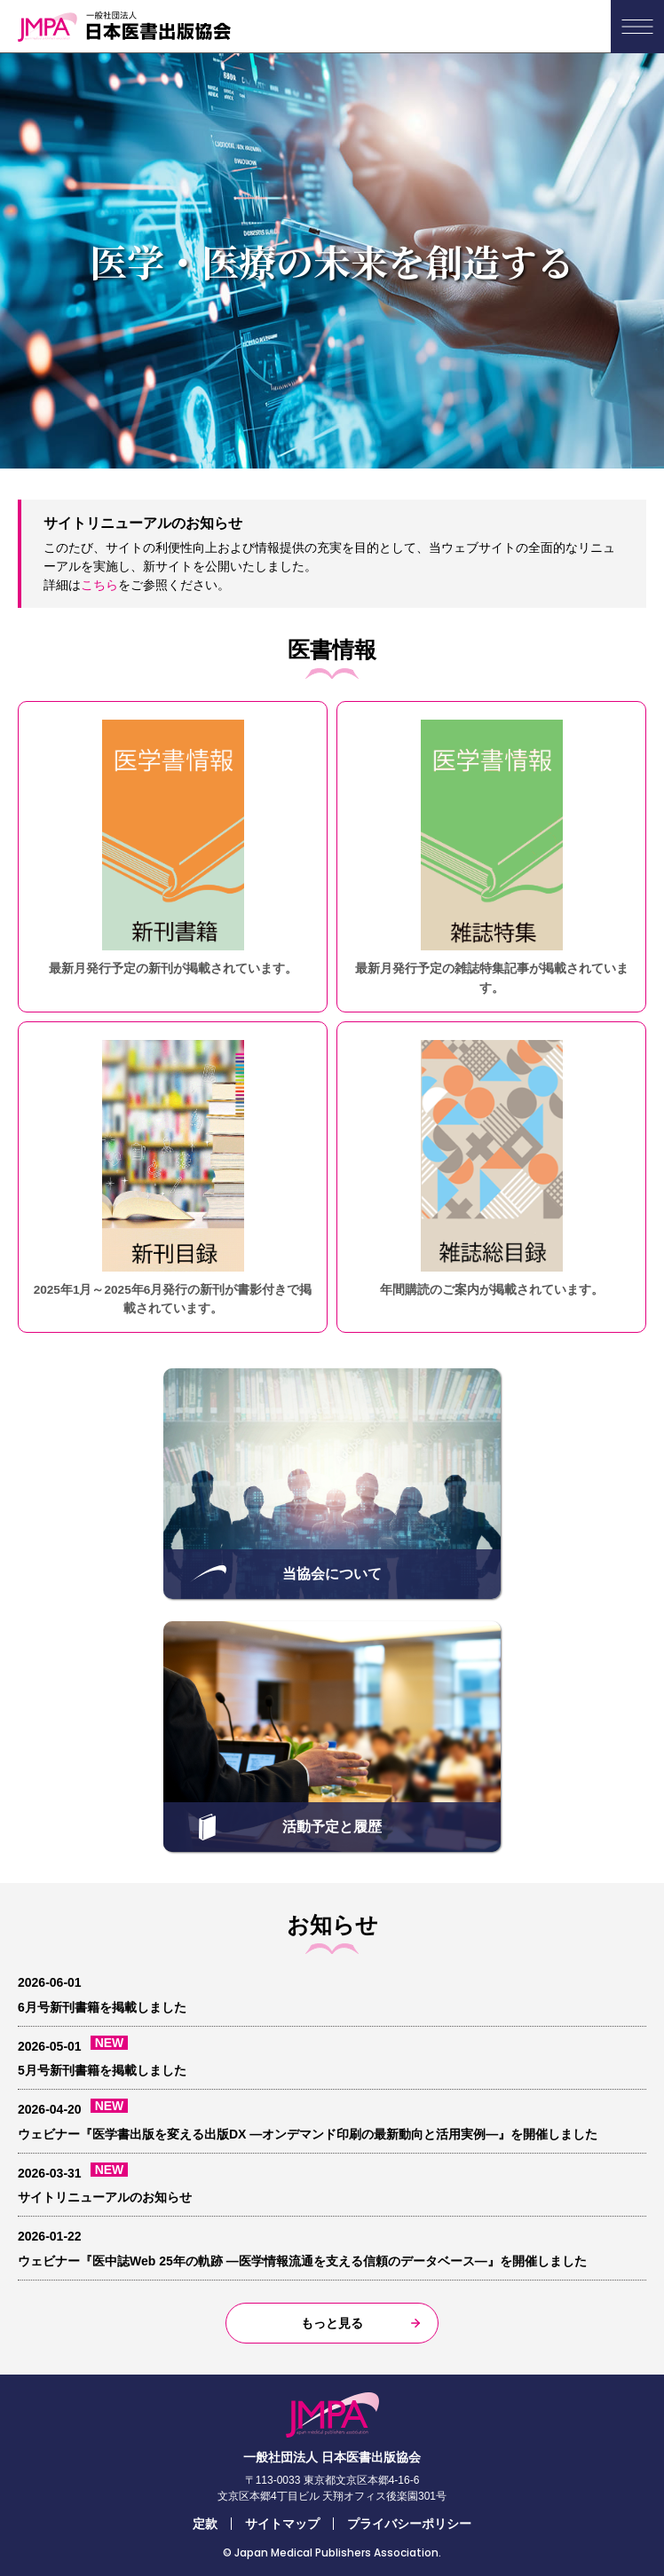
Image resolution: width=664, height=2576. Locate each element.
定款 (205, 2524)
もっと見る (332, 2323)
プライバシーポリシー (409, 2524)
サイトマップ (282, 2524)
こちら (99, 585)
